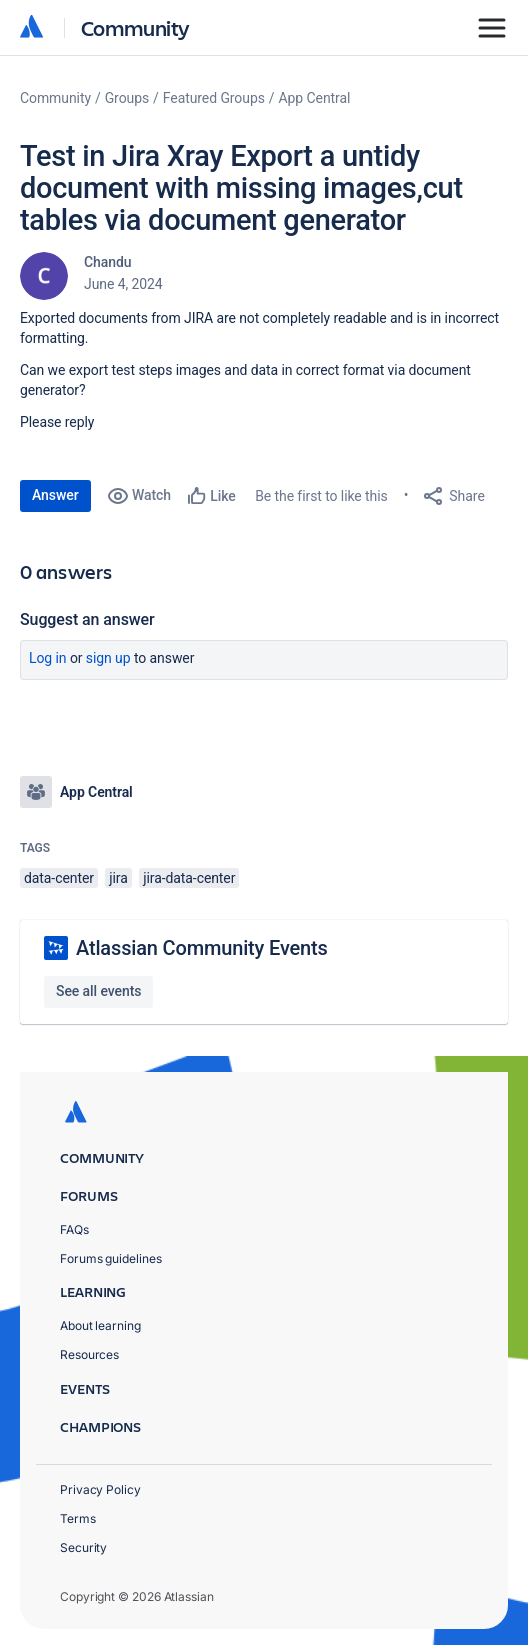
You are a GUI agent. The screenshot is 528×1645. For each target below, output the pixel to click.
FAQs (74, 1229)
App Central (315, 98)
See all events (98, 991)
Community (135, 27)
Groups (127, 98)
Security (83, 1547)
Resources (89, 1354)
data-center (59, 878)
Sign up (108, 658)
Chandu (107, 262)
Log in (48, 658)
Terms (78, 1518)
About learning (100, 1325)
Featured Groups (214, 98)
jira (118, 878)
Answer (55, 495)
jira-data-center (189, 878)
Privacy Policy (100, 1489)
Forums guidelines (111, 1258)
